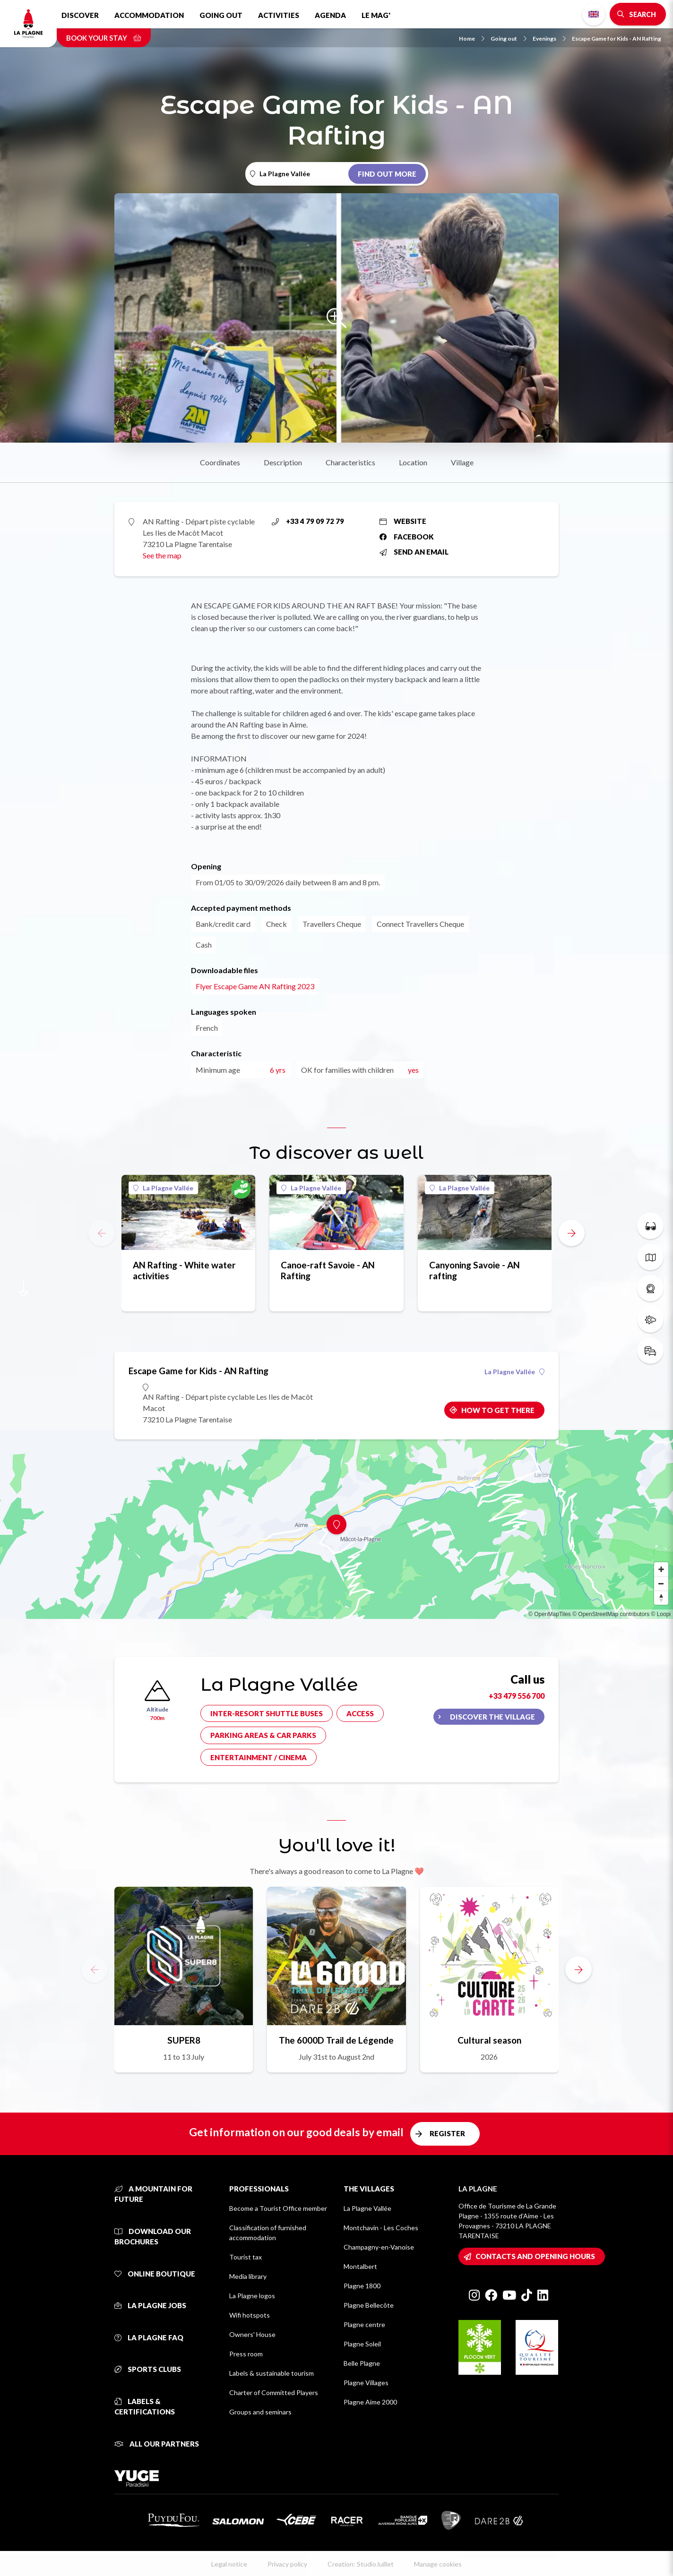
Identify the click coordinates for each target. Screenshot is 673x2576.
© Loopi (661, 1614)
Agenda (330, 15)
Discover (80, 15)
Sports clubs (147, 2369)
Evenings (549, 38)
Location (413, 462)
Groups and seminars (260, 2412)
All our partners (156, 2443)
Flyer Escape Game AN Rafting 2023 (255, 986)
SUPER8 (183, 2040)
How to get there (498, 1410)
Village (462, 462)
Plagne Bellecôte (369, 2305)
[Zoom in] (661, 1569)
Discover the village (492, 1716)
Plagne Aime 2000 (370, 2402)
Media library (248, 2276)
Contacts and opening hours (535, 2256)
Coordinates (220, 462)
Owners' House (252, 2334)
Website (403, 521)
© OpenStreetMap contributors (610, 1614)
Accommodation (149, 15)
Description (283, 462)
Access (360, 1713)
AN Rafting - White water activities (184, 1270)
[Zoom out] (661, 1583)
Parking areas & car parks (263, 1735)
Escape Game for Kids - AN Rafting (616, 38)
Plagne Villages (366, 2383)
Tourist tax (245, 2257)
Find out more (387, 174)
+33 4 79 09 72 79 (308, 521)
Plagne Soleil (362, 2344)
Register (447, 2133)
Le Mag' (376, 15)
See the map (162, 555)
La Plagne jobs (150, 2305)
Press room (246, 2354)
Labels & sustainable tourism (271, 2373)
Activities (278, 15)
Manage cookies (438, 2564)
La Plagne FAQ (148, 2337)
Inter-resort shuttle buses (266, 1713)
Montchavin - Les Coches (381, 2228)
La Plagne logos (252, 2296)
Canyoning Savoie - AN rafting (474, 1270)
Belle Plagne (362, 2363)
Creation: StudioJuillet (361, 2564)
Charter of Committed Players (273, 2392)
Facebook (407, 536)
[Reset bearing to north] (661, 1598)
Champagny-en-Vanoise (379, 2247)
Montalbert (360, 2266)
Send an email (414, 552)
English (593, 14)
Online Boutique (154, 2273)
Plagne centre (364, 2324)
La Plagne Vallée (163, 1188)
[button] (571, 1233)
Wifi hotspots (249, 2315)
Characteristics (350, 462)
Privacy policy (287, 2564)
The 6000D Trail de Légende (336, 2040)
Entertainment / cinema (258, 1757)
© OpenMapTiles (549, 1614)
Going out (220, 15)
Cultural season (489, 2040)
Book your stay (103, 38)
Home (471, 38)
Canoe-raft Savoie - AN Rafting (328, 1270)
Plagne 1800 (362, 2286)
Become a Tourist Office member (278, 2208)
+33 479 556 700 (516, 1695)
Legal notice (229, 2564)
